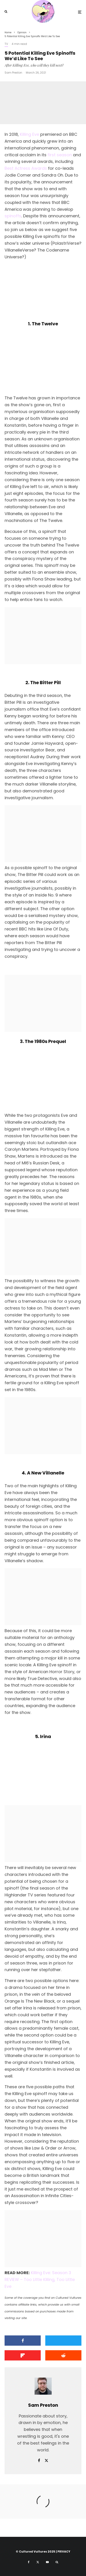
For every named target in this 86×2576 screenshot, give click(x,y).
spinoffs (13, 216)
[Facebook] (28, 2562)
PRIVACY (63, 2551)
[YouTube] (47, 2562)
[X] (38, 2562)
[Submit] (63, 2355)
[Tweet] (63, 2340)
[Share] (23, 2340)
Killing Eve (29, 134)
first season (60, 155)
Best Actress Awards (26, 168)
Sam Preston (13, 72)
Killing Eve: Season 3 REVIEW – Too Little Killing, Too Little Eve (40, 2279)
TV (6, 44)
